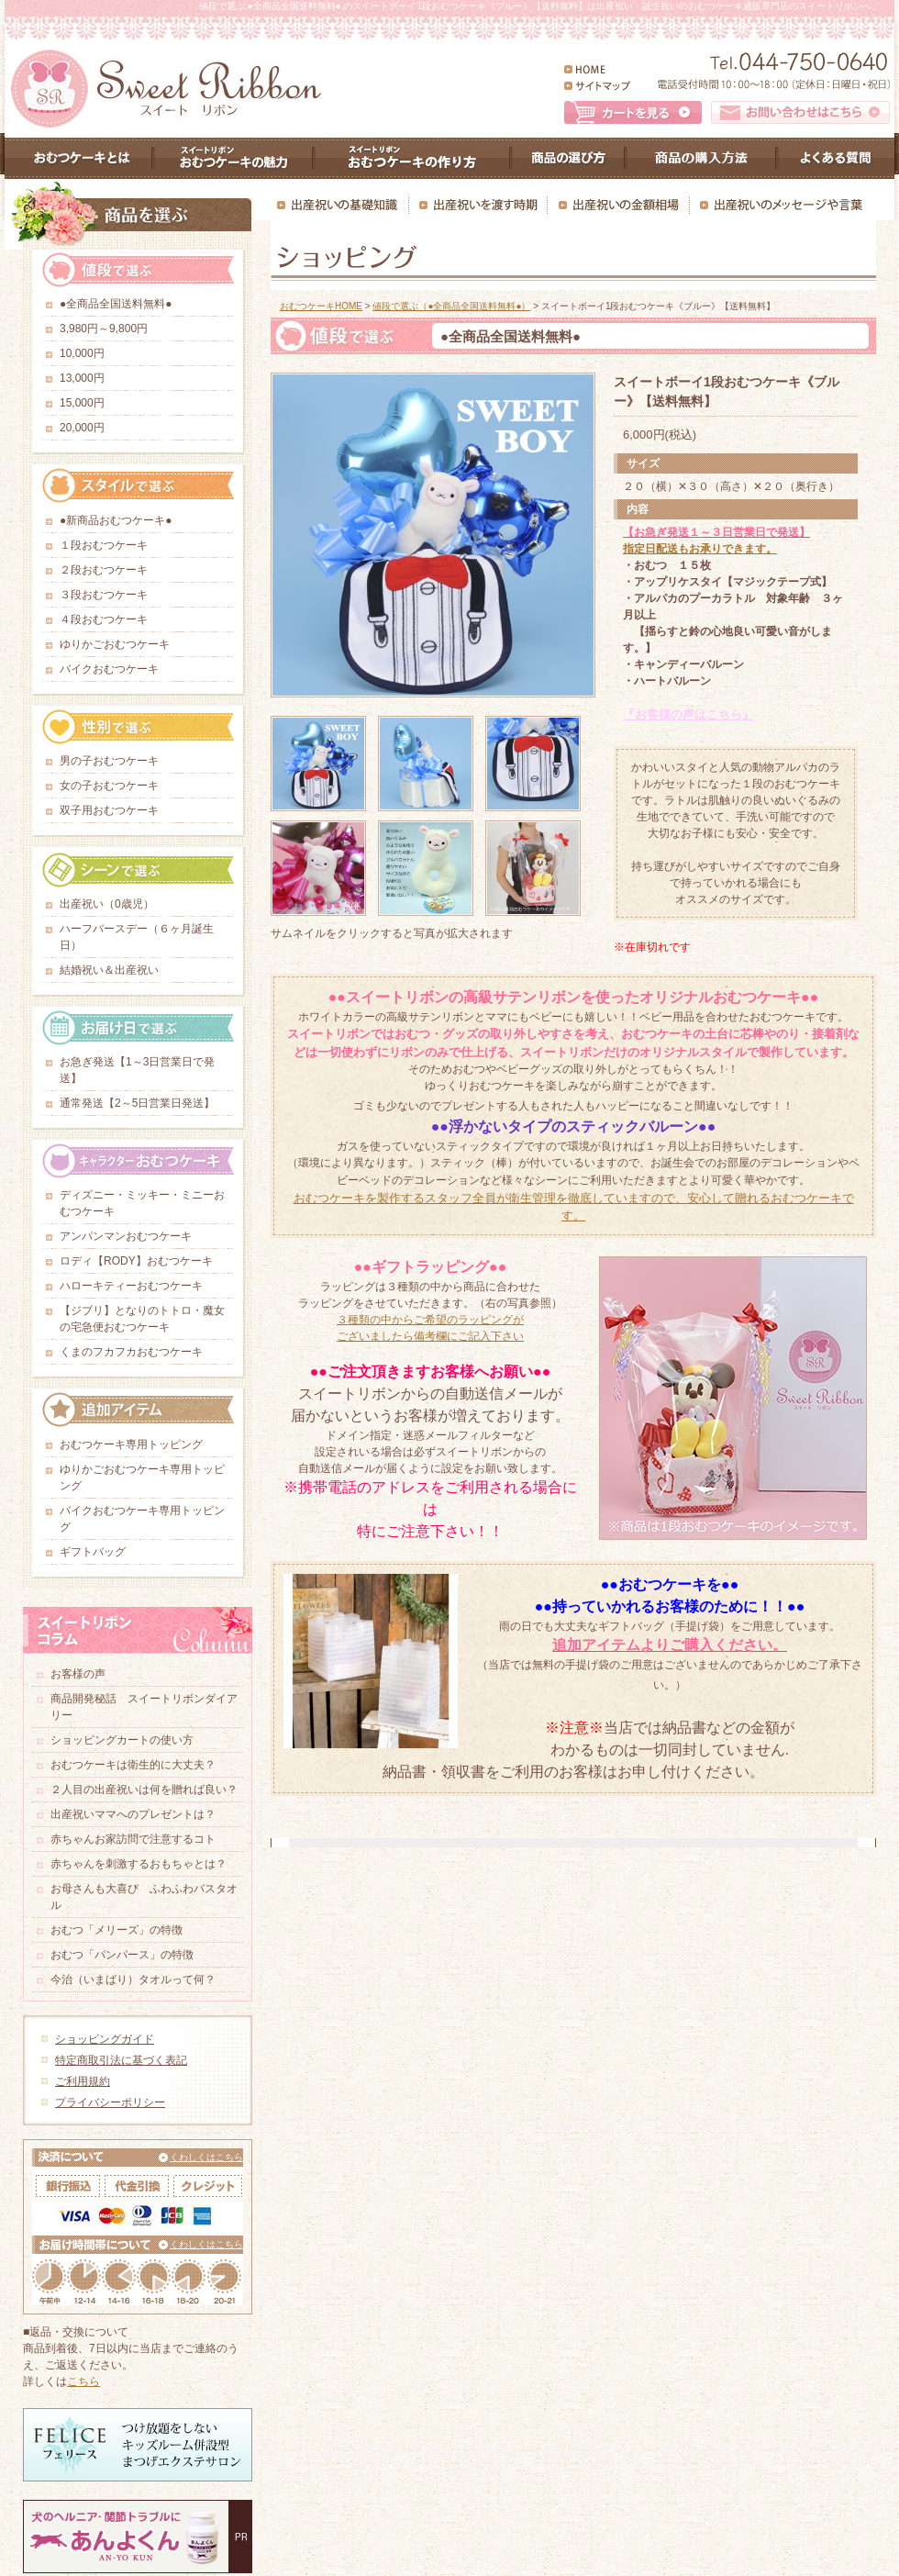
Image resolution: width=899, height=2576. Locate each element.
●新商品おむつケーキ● (116, 520)
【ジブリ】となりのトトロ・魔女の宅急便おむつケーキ (142, 1318)
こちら (83, 2381)
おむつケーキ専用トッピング (131, 1444)
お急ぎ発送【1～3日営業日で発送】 (137, 1070)
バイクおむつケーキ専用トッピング (142, 1518)
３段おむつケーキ (104, 594)
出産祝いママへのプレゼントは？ (133, 1814)
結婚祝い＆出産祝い (109, 970)
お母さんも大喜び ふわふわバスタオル (144, 1897)
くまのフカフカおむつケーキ (137, 1351)
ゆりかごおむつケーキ (115, 644)
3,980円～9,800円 (104, 328)
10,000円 (82, 353)
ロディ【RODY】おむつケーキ (142, 1261)
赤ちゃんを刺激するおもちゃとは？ (138, 1863)
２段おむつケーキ (104, 569)
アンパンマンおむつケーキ (131, 1236)
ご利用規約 (82, 2081)
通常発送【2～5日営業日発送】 (137, 1103)
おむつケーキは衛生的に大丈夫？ (133, 1764)
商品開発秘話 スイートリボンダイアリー (144, 1707)
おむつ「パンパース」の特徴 (122, 1954)
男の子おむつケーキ (109, 760)
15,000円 (82, 402)
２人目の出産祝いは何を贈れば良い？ (144, 1789)
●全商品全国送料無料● (116, 303)
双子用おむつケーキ (109, 810)
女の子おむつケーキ (109, 785)
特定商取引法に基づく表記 (121, 2060)
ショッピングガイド (104, 2039)
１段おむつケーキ (104, 545)
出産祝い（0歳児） (107, 904)
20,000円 (82, 427)
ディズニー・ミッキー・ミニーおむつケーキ (142, 1203)
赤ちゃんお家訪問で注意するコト (133, 1839)
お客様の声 (77, 1673)
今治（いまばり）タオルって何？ (133, 1979)
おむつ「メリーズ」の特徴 (116, 1930)
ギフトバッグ (93, 1551)
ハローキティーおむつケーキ (137, 1285)
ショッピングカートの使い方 (122, 1740)
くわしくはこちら (206, 2157)
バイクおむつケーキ (115, 669)
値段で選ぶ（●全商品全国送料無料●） (451, 306)
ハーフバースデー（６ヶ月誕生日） (137, 937)
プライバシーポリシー (110, 2102)
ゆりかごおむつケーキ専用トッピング (142, 1477)
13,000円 (82, 378)
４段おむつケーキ (104, 619)
